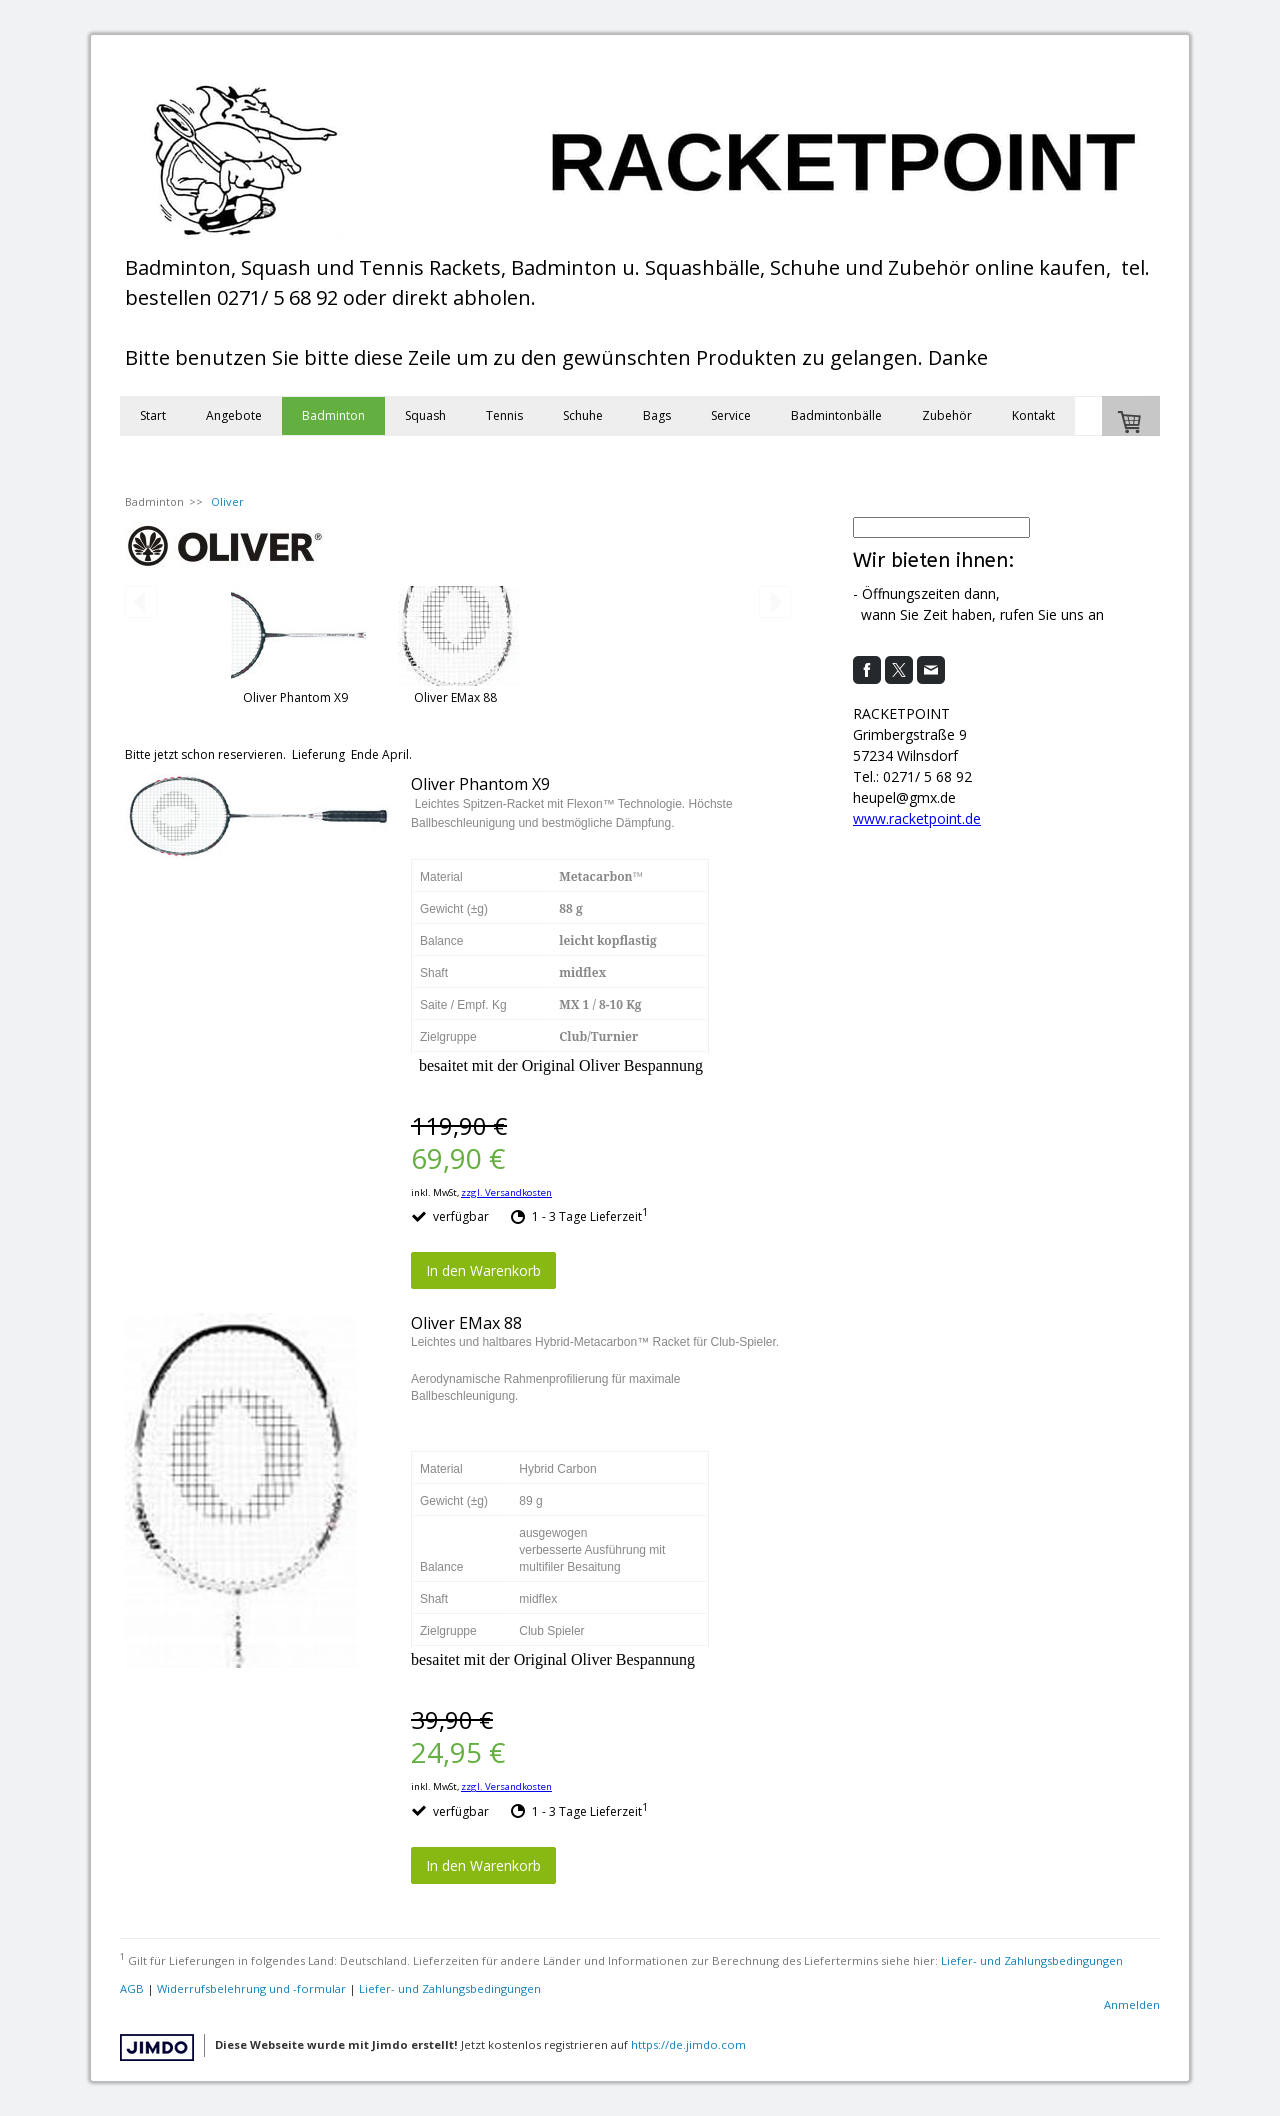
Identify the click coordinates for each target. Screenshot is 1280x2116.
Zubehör (947, 415)
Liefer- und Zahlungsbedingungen (1032, 1960)
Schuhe (583, 415)
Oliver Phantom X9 (295, 697)
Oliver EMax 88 (455, 697)
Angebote (234, 415)
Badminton (333, 415)
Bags (657, 415)
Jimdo (157, 2047)
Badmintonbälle (836, 415)
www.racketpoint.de (917, 818)
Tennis (504, 415)
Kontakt (1033, 415)
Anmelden (1132, 2004)
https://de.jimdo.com (688, 2044)
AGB (132, 1988)
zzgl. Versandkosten (506, 1192)
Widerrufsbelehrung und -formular (251, 1988)
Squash (425, 415)
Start (153, 415)
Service (731, 415)
